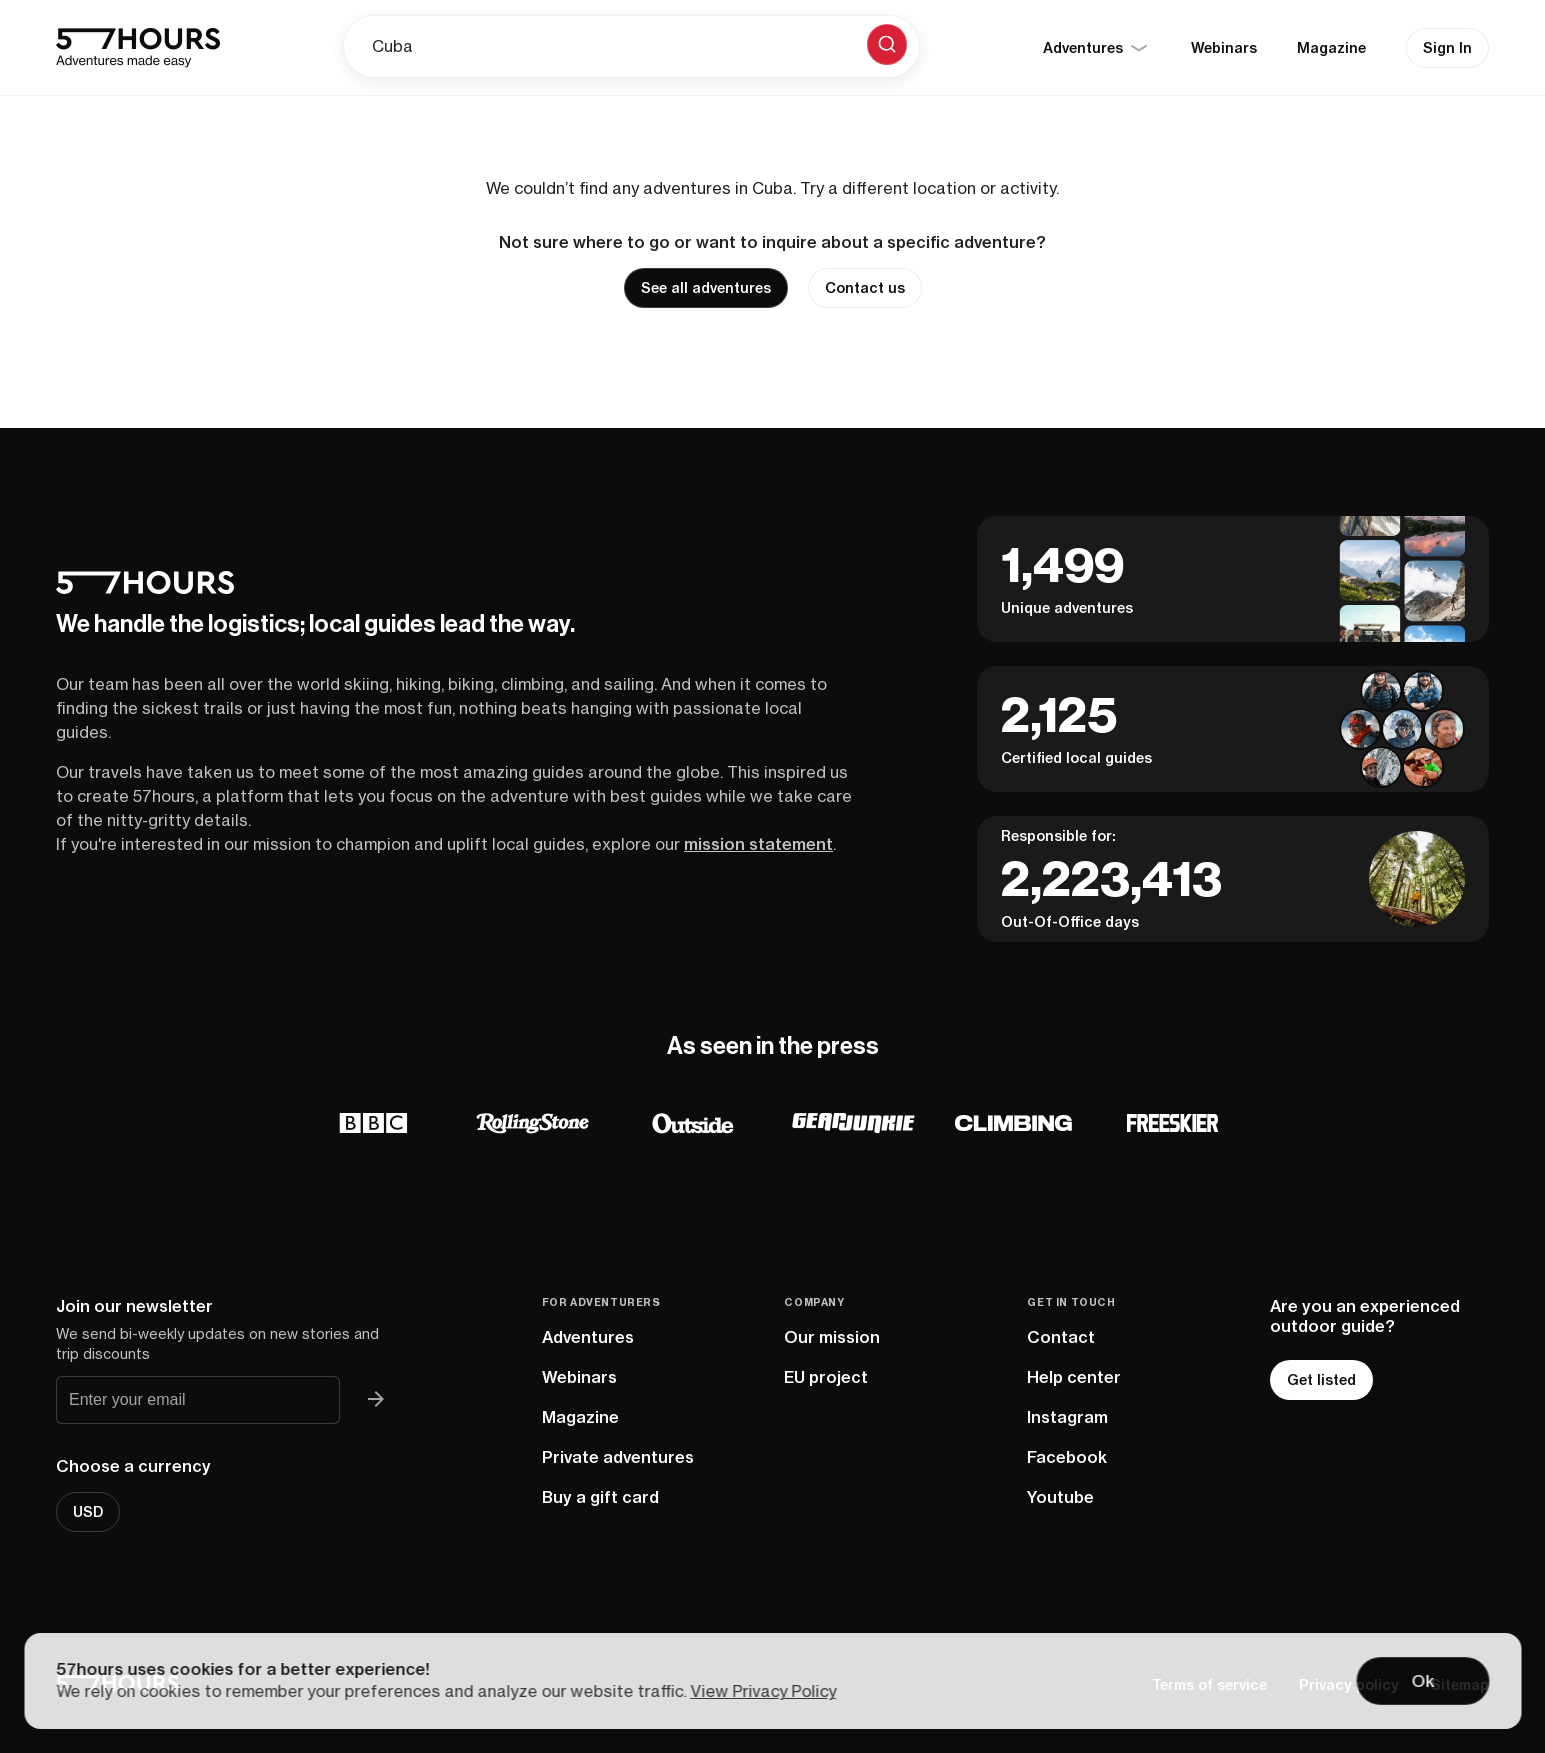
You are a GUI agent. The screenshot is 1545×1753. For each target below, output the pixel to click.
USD (88, 1512)
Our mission (832, 1337)
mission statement (758, 844)
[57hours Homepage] (138, 48)
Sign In (1447, 48)
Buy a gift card (600, 1497)
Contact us (865, 288)
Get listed (1321, 1380)
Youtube (1060, 1497)
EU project (826, 1377)
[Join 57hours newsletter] (376, 1400)
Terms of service (1209, 1685)
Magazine (1331, 48)
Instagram (1067, 1417)
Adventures (588, 1337)
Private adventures (618, 1457)
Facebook (1067, 1457)
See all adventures (706, 288)
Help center (1074, 1377)
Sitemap (1460, 1685)
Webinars (1224, 48)
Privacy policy (1349, 1685)
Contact (1061, 1337)
